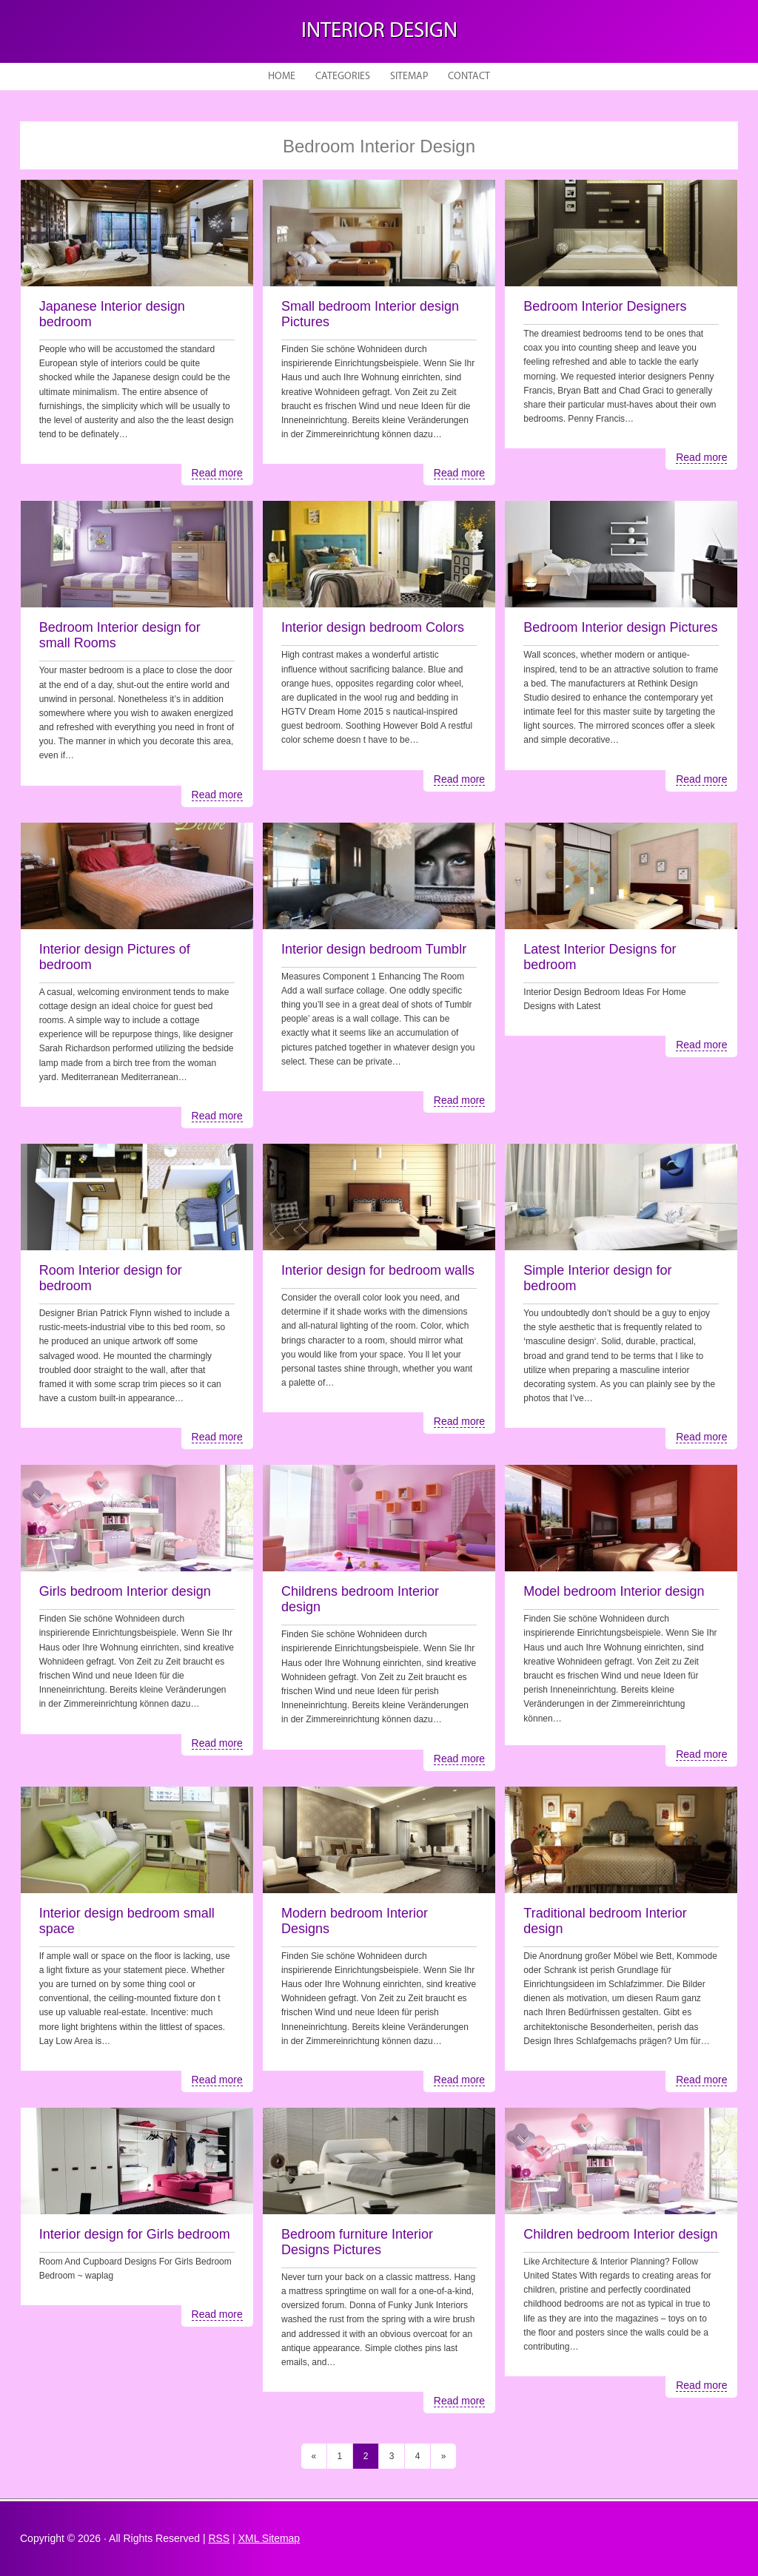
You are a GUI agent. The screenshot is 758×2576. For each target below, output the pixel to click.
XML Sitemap (269, 2538)
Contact (469, 76)
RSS (218, 2538)
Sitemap (409, 76)
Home (281, 76)
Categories (342, 76)
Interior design (379, 31)
